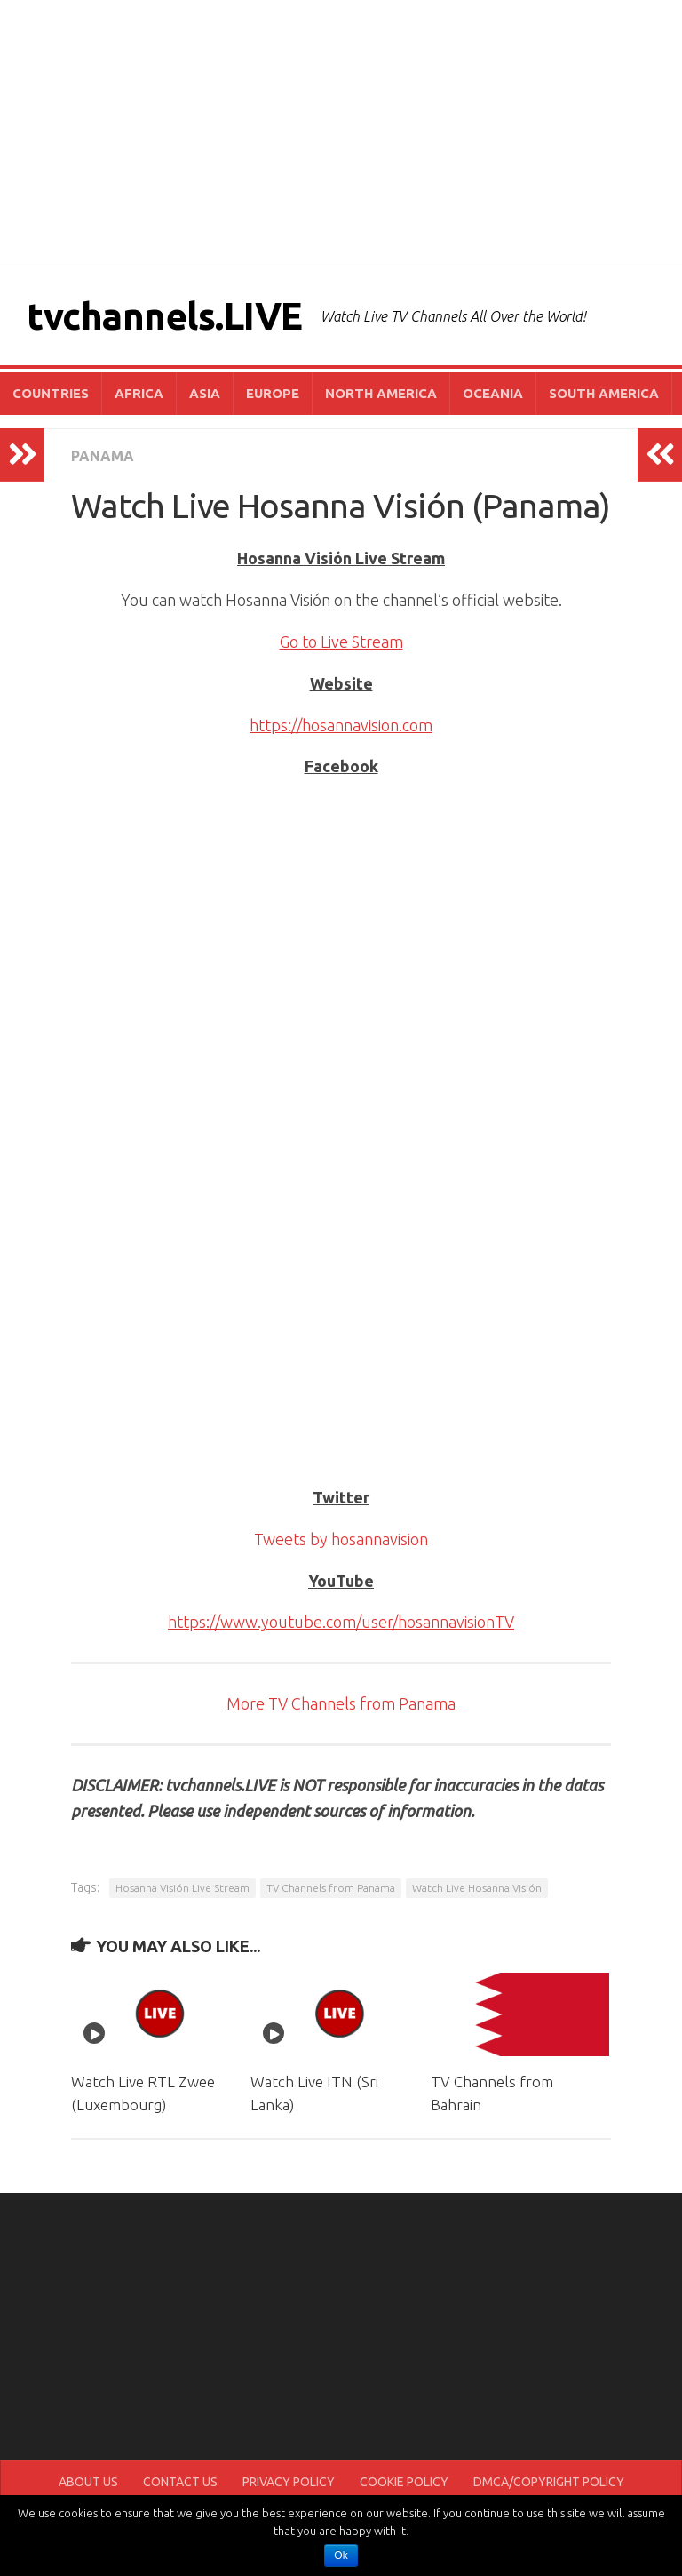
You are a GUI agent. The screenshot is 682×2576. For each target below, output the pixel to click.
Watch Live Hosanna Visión (477, 1888)
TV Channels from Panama (330, 1888)
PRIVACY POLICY (288, 2482)
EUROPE (272, 393)
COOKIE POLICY (404, 2482)
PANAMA (102, 456)
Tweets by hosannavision (341, 1539)
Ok (340, 2555)
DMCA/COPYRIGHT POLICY (548, 2482)
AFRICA (139, 393)
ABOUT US (88, 2482)
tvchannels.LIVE (165, 316)
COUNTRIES (50, 393)
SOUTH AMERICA (604, 393)
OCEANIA (493, 393)
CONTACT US (180, 2482)
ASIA (204, 393)
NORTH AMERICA (381, 393)
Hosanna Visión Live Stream (182, 1888)
